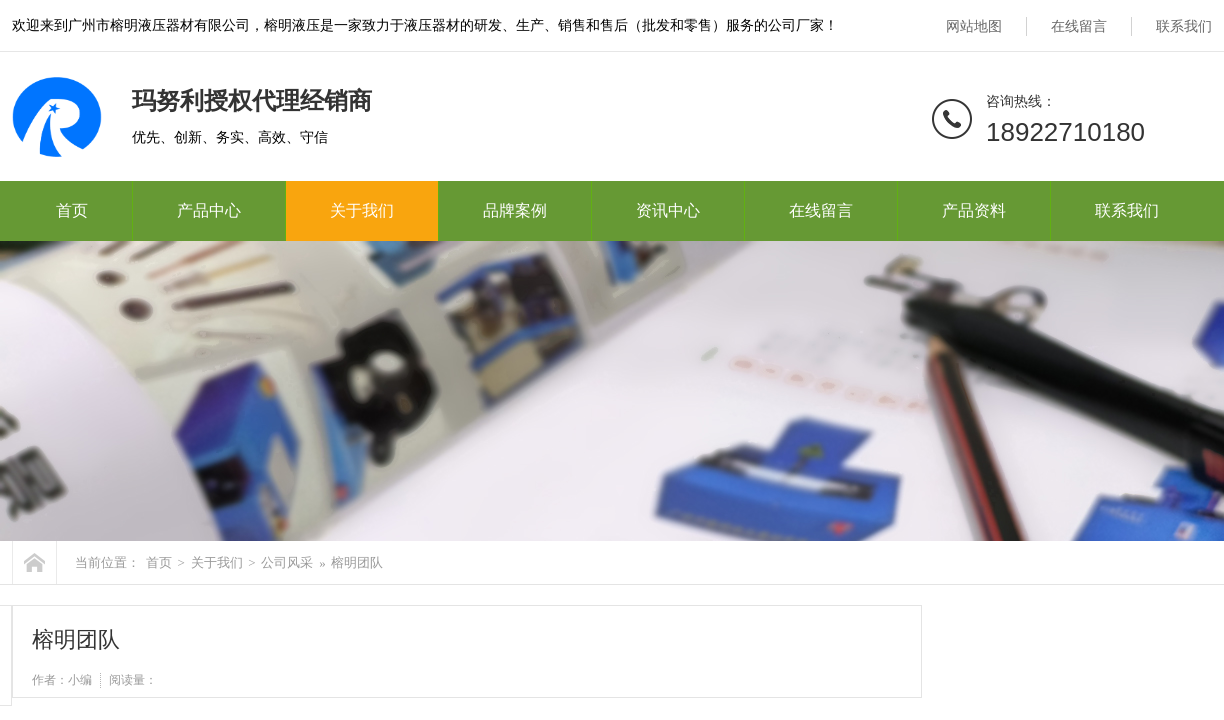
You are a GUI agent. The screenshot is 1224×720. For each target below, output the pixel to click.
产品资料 (974, 210)
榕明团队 (357, 562)
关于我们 (362, 210)
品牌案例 (515, 210)
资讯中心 (668, 210)
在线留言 (1079, 26)
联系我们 (1184, 26)
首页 (72, 210)
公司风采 (287, 562)
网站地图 (974, 26)
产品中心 (209, 210)
